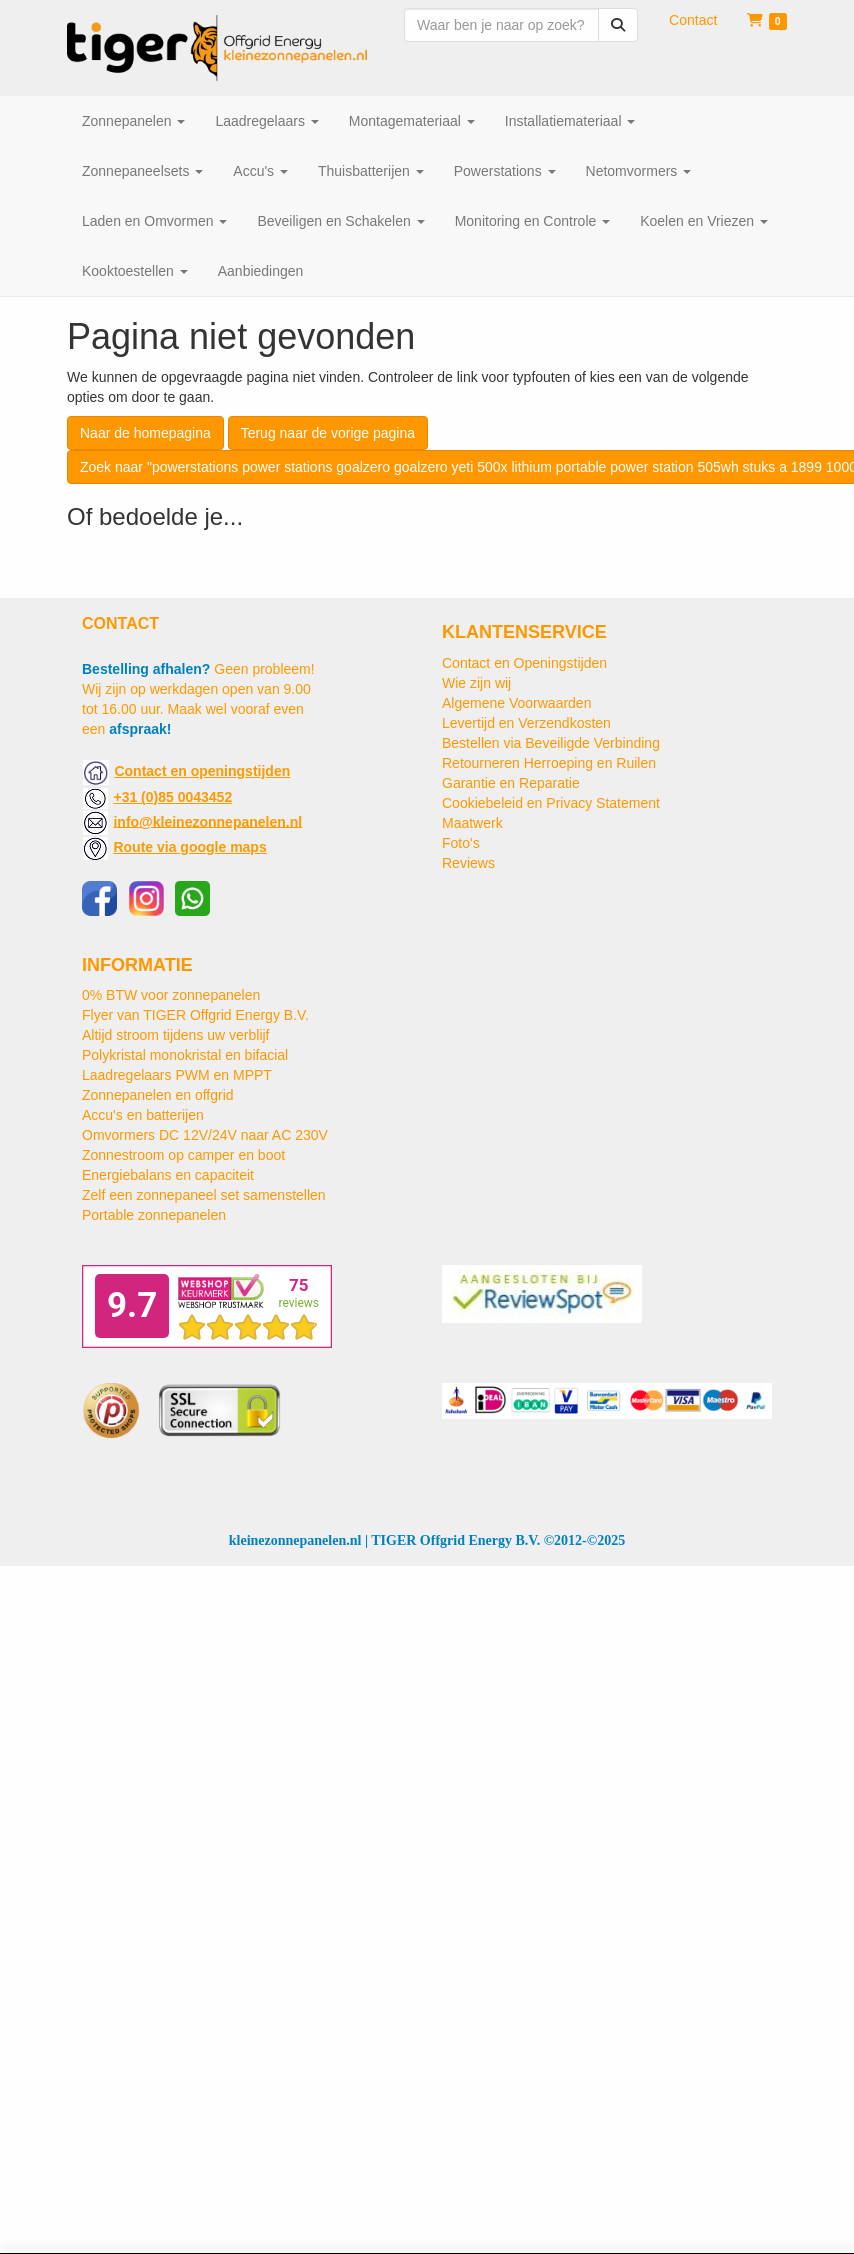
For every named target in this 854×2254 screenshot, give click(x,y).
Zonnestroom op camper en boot (183, 1155)
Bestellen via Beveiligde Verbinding (551, 743)
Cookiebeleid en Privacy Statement (551, 803)
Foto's (461, 843)
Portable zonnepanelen (154, 1215)
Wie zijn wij (476, 683)
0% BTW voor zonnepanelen (171, 995)
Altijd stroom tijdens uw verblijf (176, 1035)
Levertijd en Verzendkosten (526, 723)
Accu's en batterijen (143, 1115)
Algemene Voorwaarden (516, 703)
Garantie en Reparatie (511, 783)
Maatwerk (472, 823)
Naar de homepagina (145, 433)
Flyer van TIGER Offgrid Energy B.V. (195, 1015)
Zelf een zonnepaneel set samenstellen (204, 1195)
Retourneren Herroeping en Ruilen (549, 763)
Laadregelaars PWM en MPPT (177, 1075)
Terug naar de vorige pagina (328, 433)
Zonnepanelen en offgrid (158, 1095)
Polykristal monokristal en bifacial (185, 1055)
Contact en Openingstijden (524, 663)
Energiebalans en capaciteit (168, 1175)
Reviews (468, 863)
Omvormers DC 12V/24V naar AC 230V (205, 1135)
